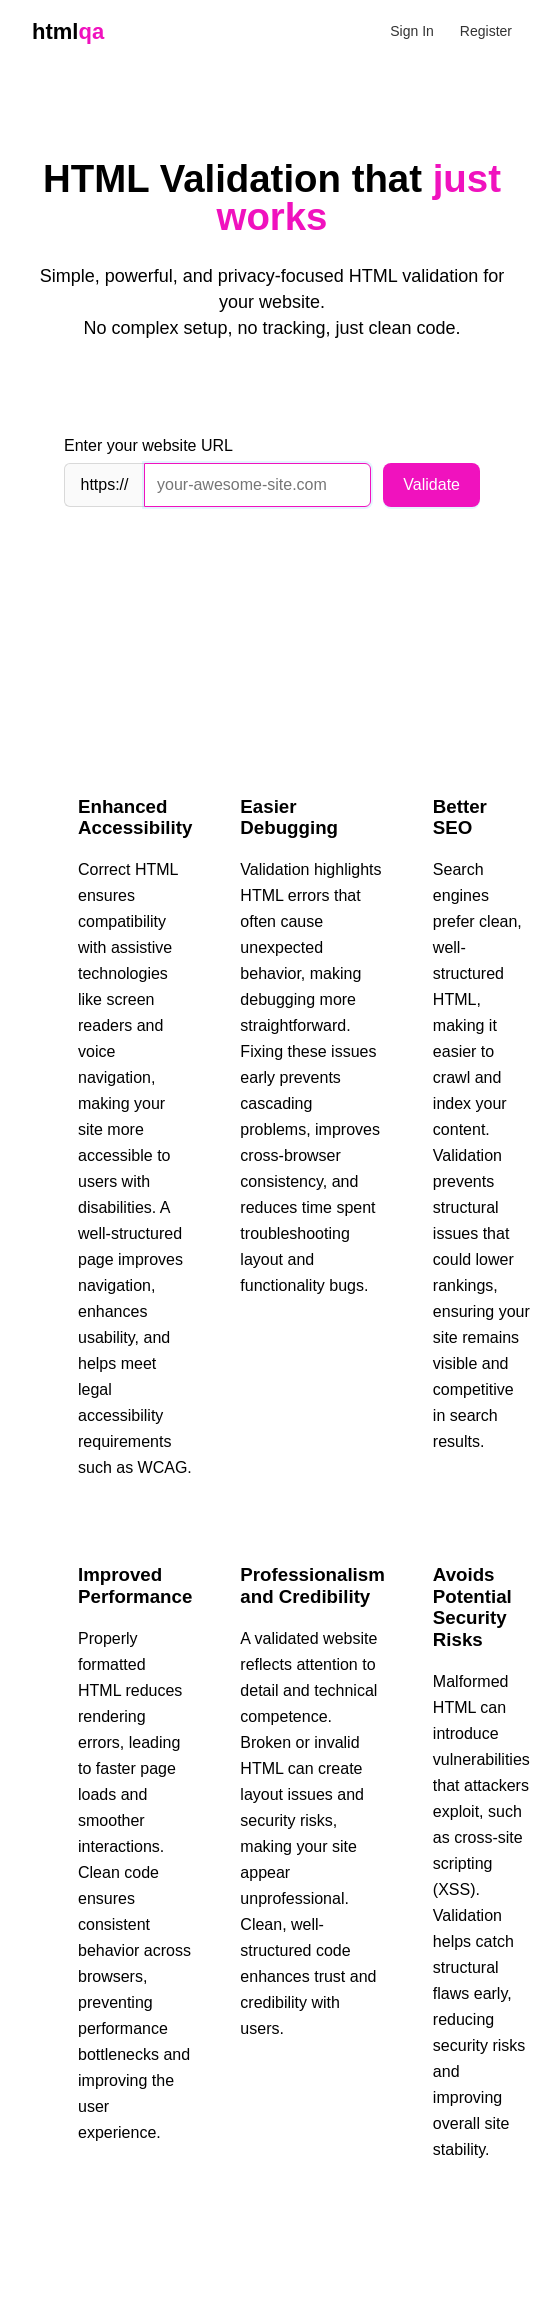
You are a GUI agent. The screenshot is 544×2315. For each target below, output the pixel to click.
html (68, 31)
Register (486, 31)
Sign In (412, 31)
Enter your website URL (148, 445)
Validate (431, 484)
